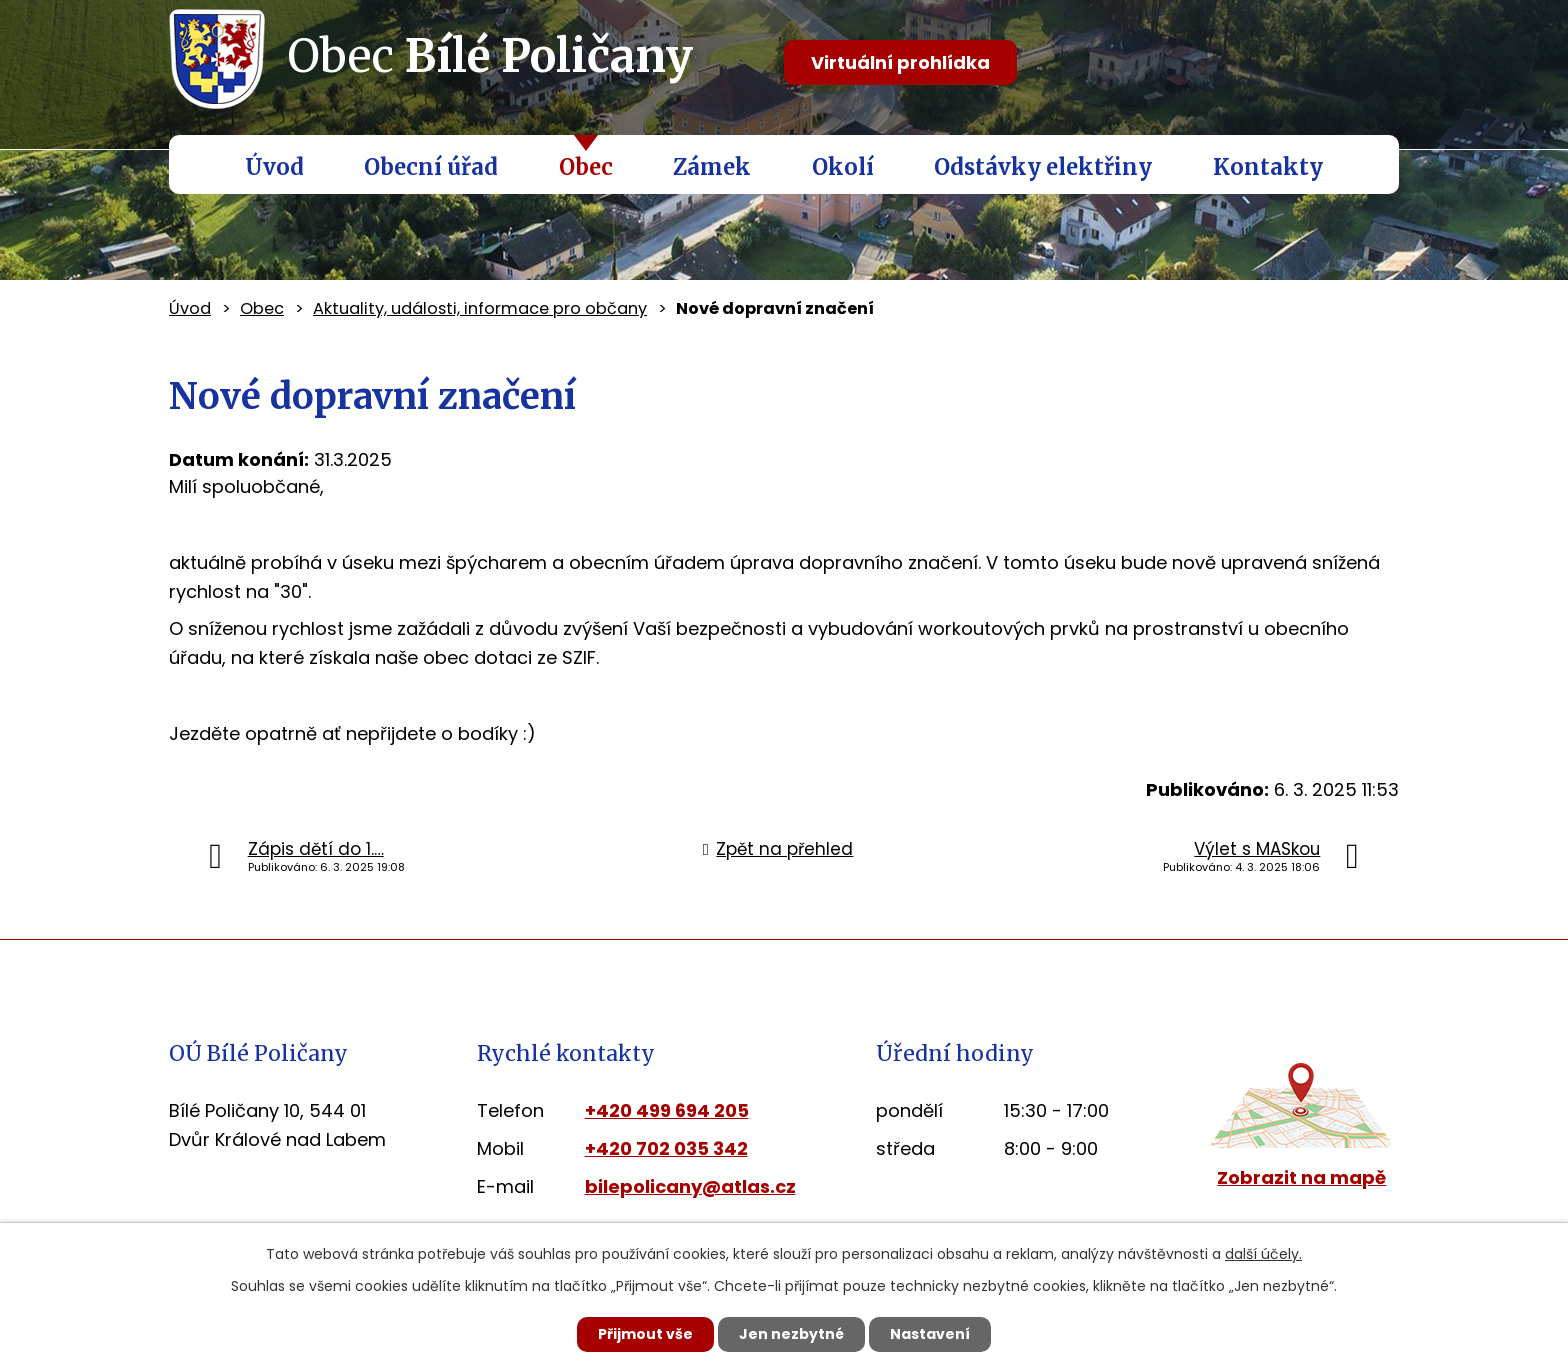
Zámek (712, 167)
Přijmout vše (645, 1334)
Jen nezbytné (791, 1334)
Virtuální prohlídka (900, 62)
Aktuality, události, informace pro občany (480, 308)
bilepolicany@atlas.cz (690, 1186)
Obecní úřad (431, 167)
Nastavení (930, 1334)
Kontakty (1268, 167)
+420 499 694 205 (667, 1110)
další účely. (1263, 1254)
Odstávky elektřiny (1043, 167)
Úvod (274, 167)
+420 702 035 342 (666, 1148)
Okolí (843, 167)
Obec (586, 167)
